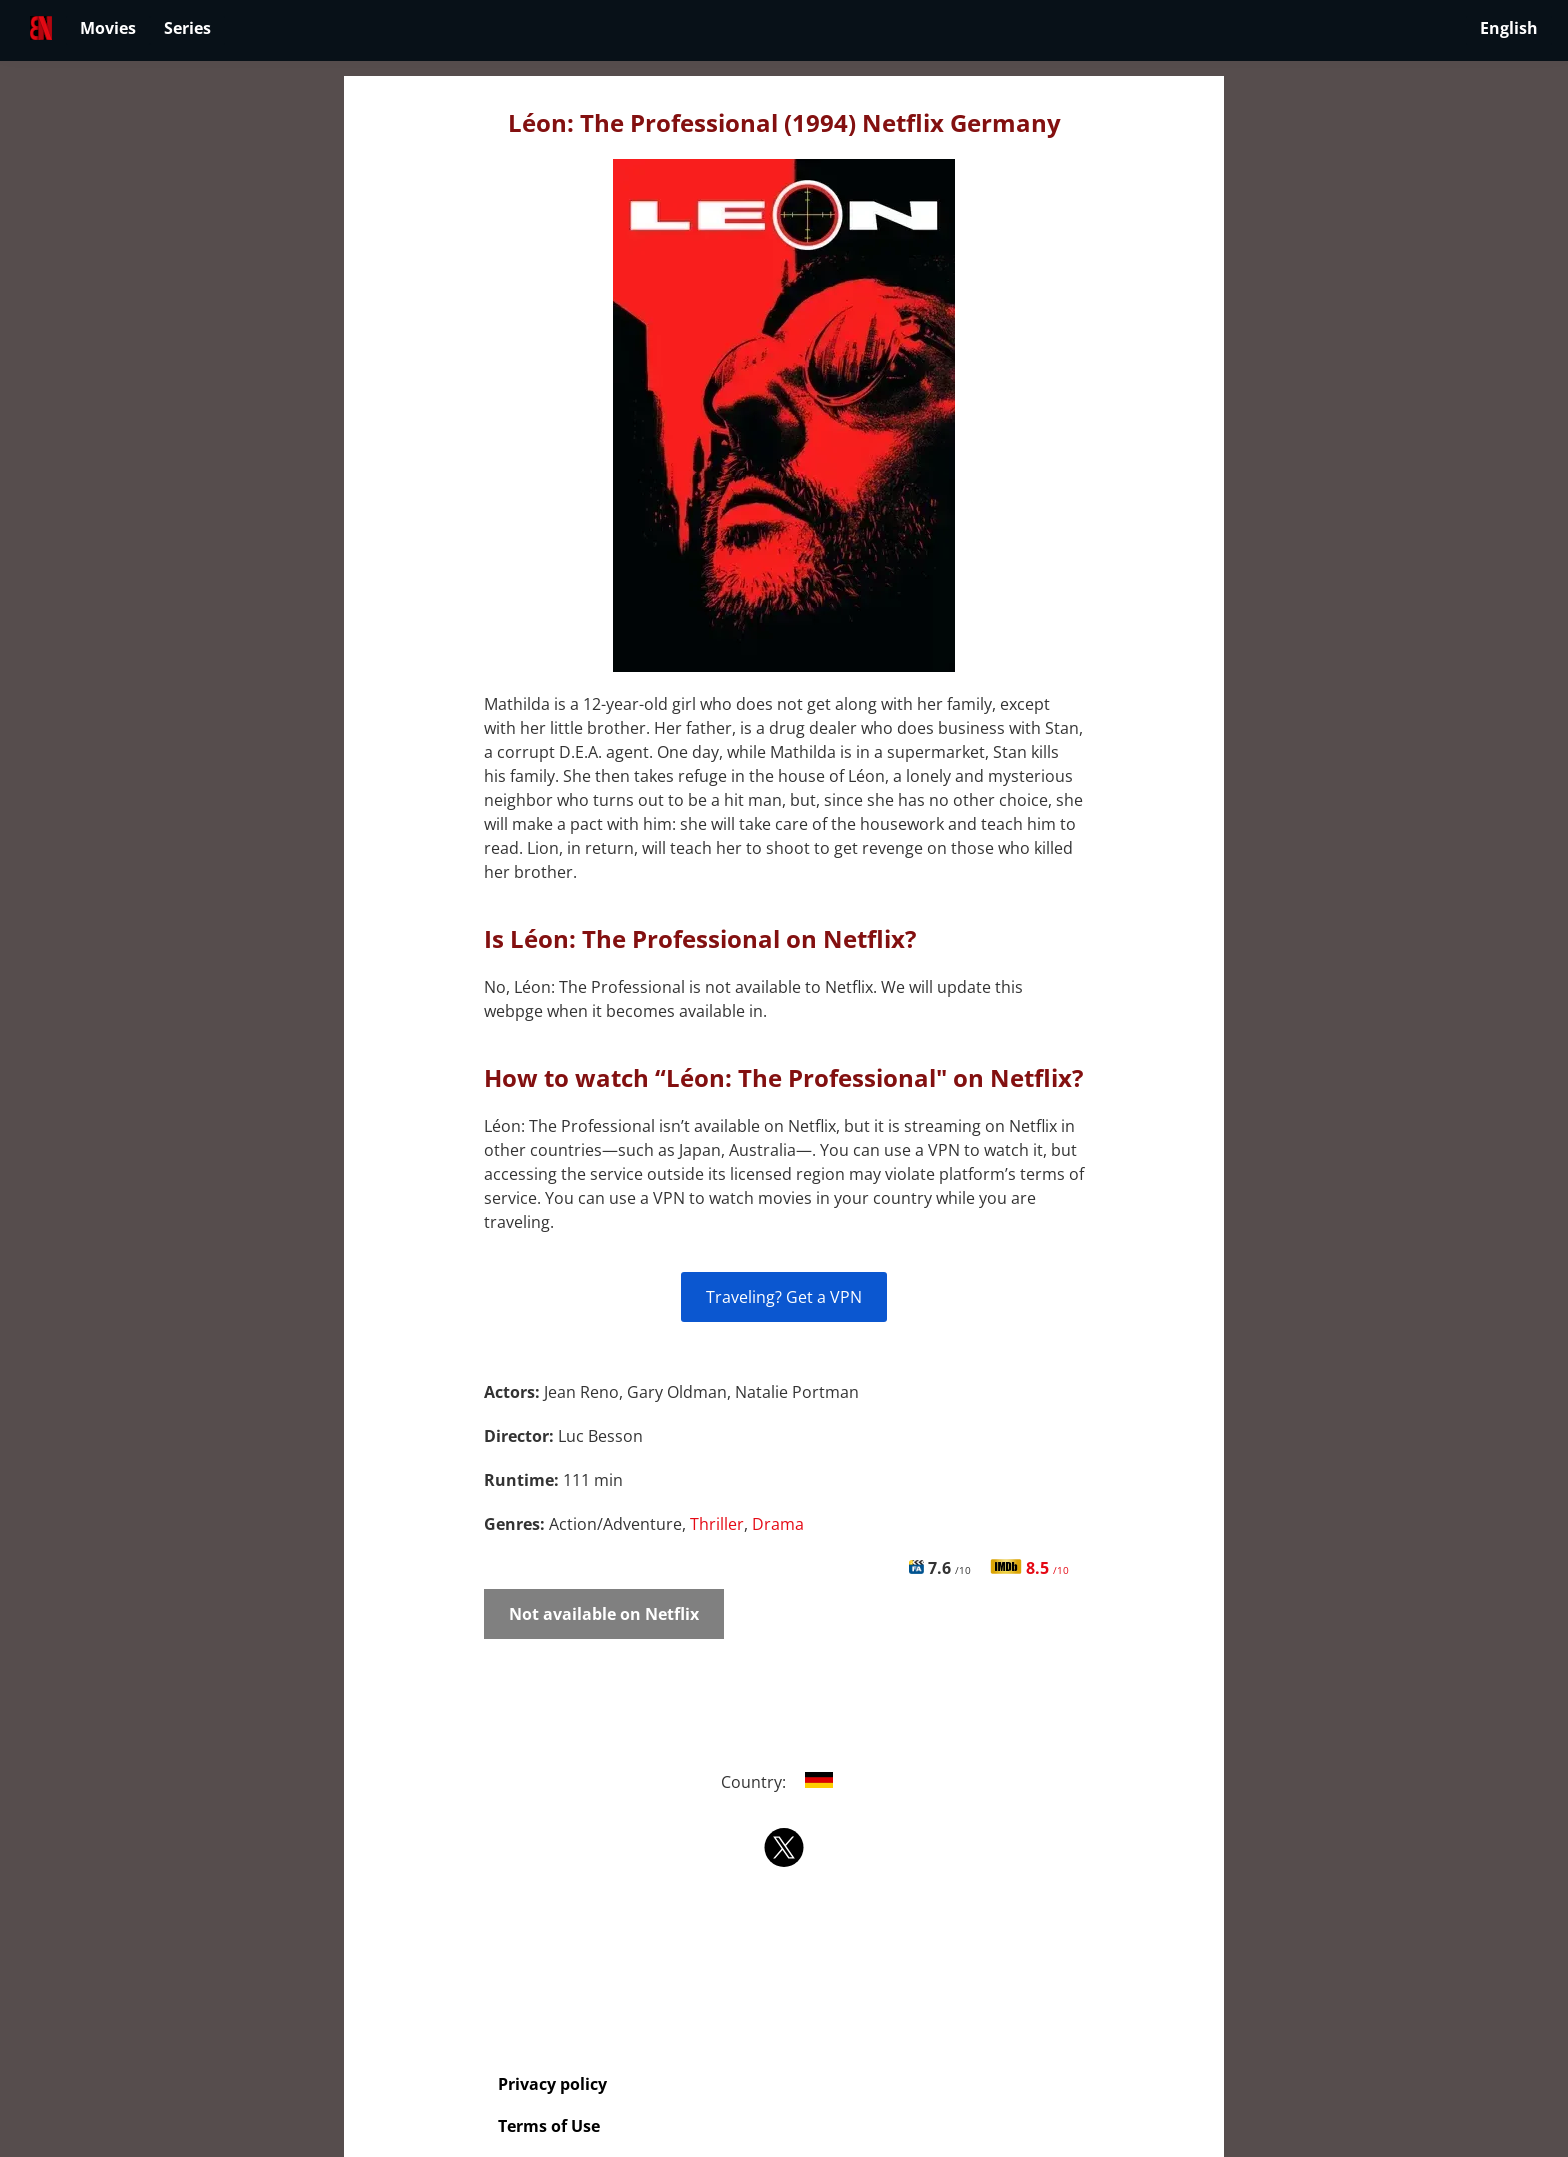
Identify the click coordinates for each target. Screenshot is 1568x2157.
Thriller (717, 1524)
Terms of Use (549, 2126)
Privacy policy (552, 2084)
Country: (784, 1782)
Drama (778, 1524)
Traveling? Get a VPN (784, 1297)
